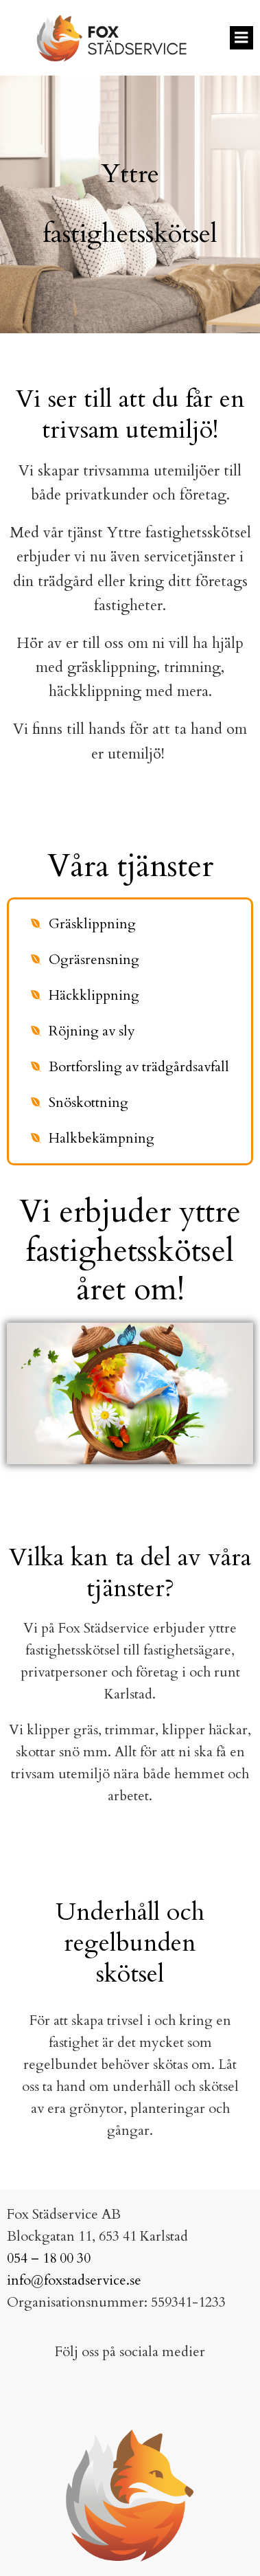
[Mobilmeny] (241, 37)
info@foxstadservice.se (74, 2280)
